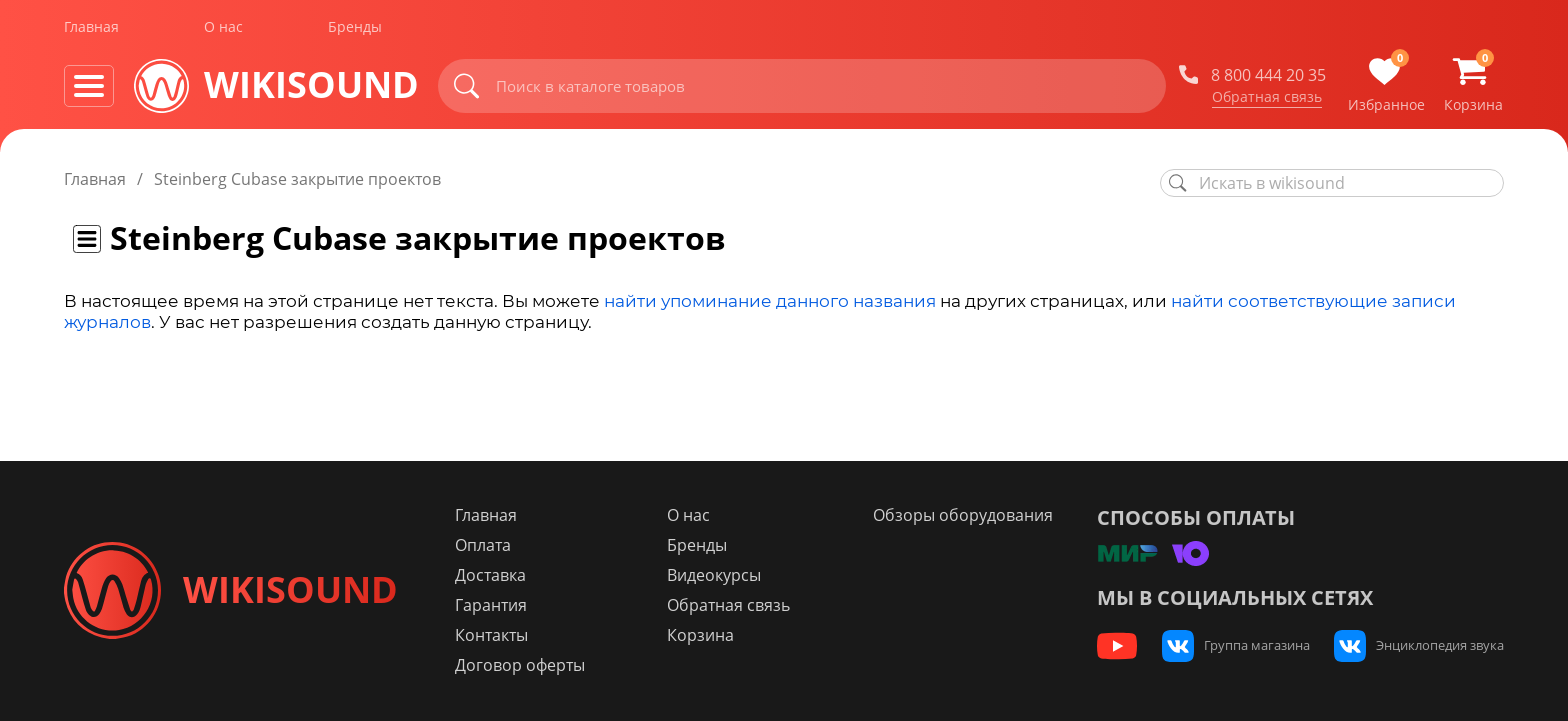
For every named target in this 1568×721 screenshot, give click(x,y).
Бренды (355, 28)
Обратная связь (1267, 99)
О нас (223, 28)
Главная (91, 28)
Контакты (493, 635)
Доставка (492, 575)
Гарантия (493, 605)
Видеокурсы (716, 575)
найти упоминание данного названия (770, 301)
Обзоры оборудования (964, 515)
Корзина (702, 635)
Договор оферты (522, 665)
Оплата (485, 545)
